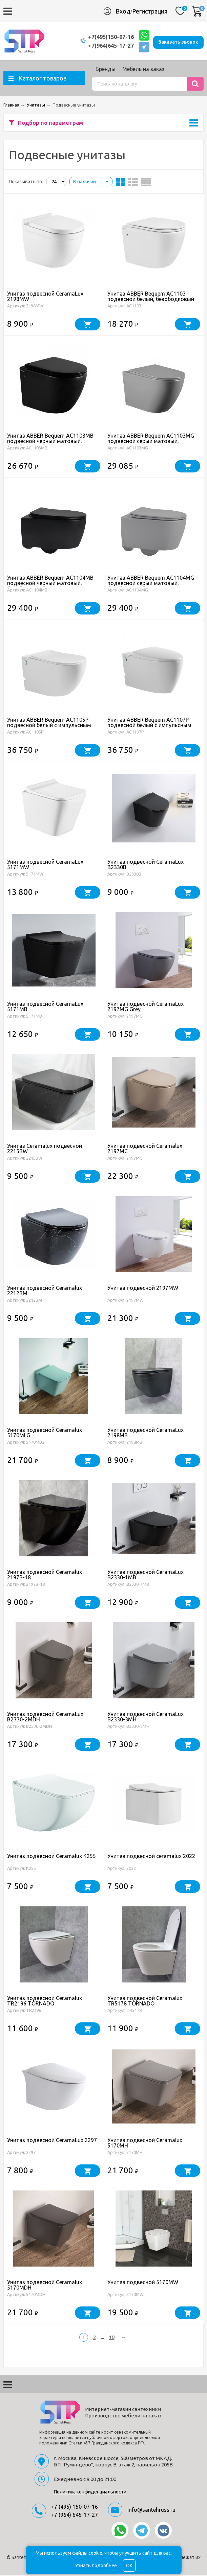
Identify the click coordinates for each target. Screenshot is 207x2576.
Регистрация (149, 11)
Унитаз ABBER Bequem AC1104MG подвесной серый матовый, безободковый (150, 584)
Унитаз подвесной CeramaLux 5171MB (45, 1007)
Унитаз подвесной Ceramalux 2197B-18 (44, 1575)
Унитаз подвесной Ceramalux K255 (51, 1857)
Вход (123, 11)
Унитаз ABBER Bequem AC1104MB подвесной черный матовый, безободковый (50, 584)
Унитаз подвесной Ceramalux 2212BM (44, 1291)
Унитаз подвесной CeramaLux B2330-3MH (145, 1717)
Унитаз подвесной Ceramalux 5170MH (144, 2144)
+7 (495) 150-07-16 (74, 2508)
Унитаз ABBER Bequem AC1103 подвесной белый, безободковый (150, 297)
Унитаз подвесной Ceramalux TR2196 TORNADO (44, 2002)
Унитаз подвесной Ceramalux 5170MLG (44, 1433)
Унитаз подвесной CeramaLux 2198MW (45, 297)
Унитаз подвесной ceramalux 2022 (151, 1857)
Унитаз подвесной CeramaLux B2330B (145, 865)
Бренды (106, 70)
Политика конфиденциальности (90, 2493)
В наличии (86, 182)
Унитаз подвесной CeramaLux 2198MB (145, 1433)
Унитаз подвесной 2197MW (142, 1289)
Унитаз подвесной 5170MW (142, 2283)
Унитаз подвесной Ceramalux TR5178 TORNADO (144, 2002)
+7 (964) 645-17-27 (74, 2516)
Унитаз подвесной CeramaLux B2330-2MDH (45, 1717)
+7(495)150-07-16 (104, 37)
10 (112, 2338)
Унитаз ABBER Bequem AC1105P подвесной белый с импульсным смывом (49, 726)
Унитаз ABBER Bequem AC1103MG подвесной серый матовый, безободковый (150, 442)
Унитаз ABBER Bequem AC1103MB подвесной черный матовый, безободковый (50, 442)
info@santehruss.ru (151, 2511)
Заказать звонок (178, 41)
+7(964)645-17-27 (104, 46)
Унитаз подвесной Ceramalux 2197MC (144, 1149)
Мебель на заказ (143, 70)
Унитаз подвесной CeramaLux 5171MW (45, 865)
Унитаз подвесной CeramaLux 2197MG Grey (145, 1007)
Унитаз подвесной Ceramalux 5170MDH (44, 2286)
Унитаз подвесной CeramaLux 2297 (52, 2141)
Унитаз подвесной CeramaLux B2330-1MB (145, 1575)
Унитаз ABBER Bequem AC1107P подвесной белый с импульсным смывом (149, 726)
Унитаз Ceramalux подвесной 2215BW (44, 1149)
